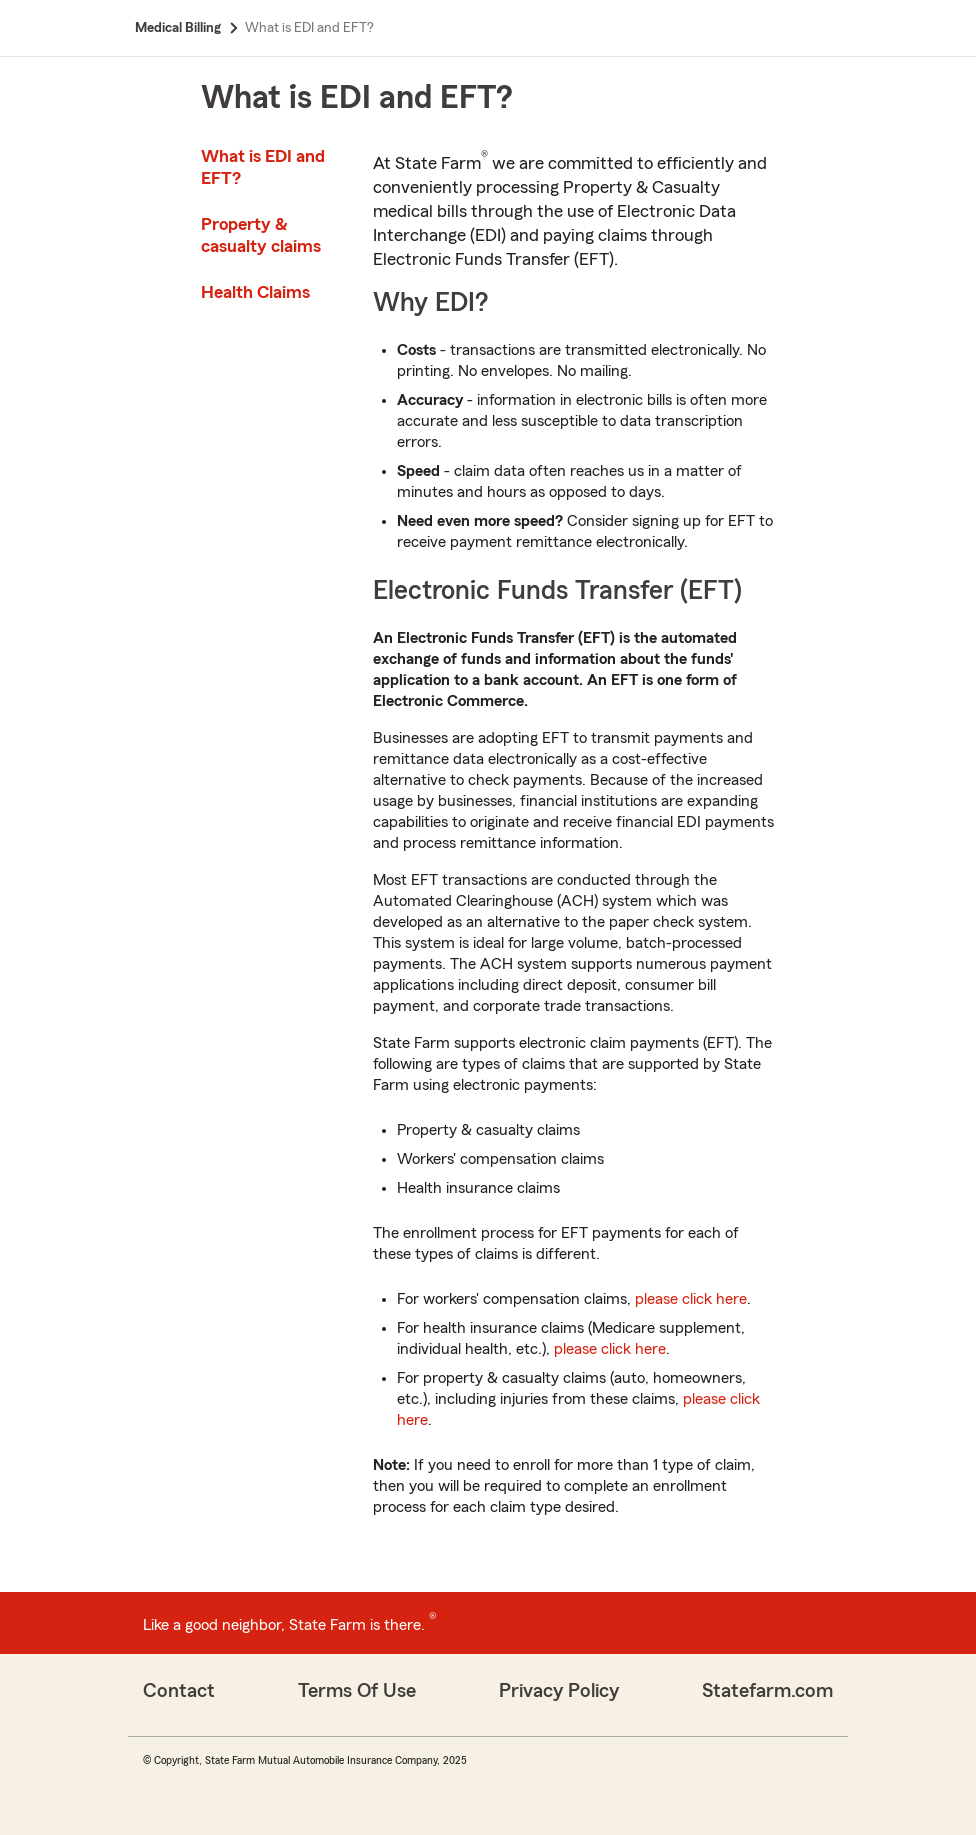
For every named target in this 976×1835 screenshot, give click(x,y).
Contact (179, 1691)
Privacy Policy (559, 1691)
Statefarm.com (767, 1691)
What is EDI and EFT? (263, 167)
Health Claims (255, 292)
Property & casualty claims (261, 235)
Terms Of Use (357, 1691)
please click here (691, 1299)
